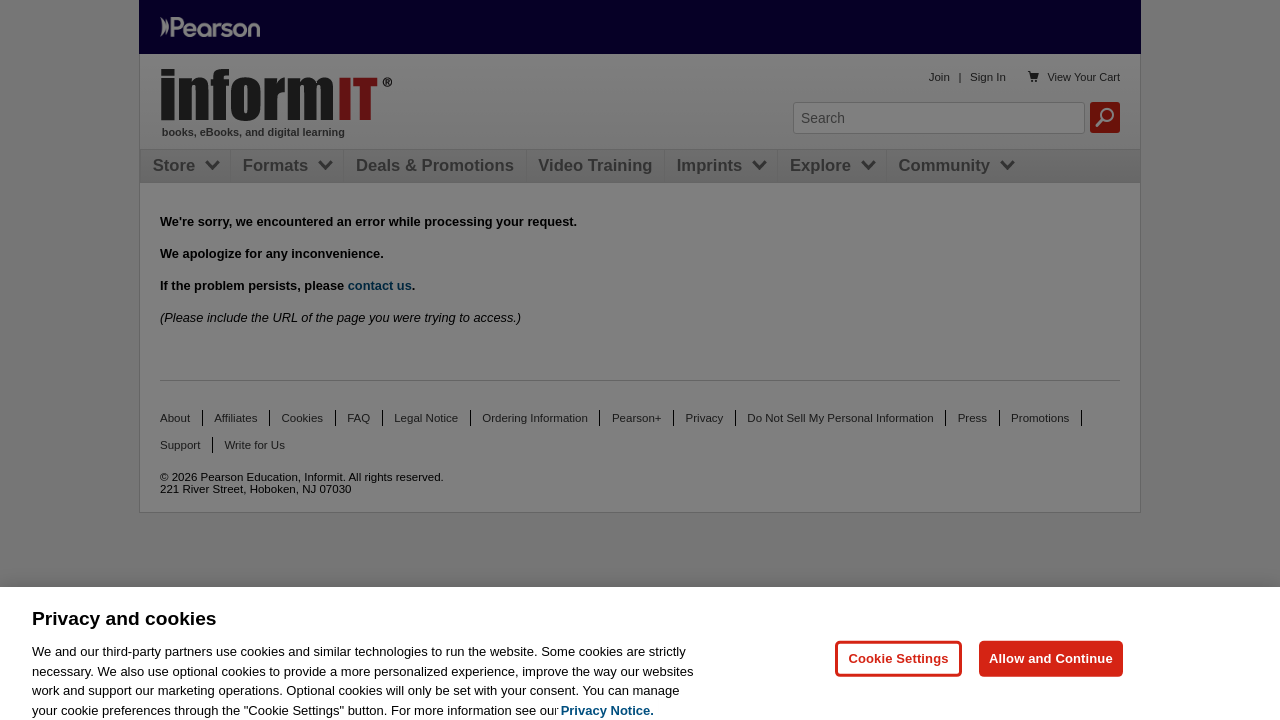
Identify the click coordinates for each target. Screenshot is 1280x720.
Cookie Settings (898, 670)
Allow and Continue (1051, 670)
